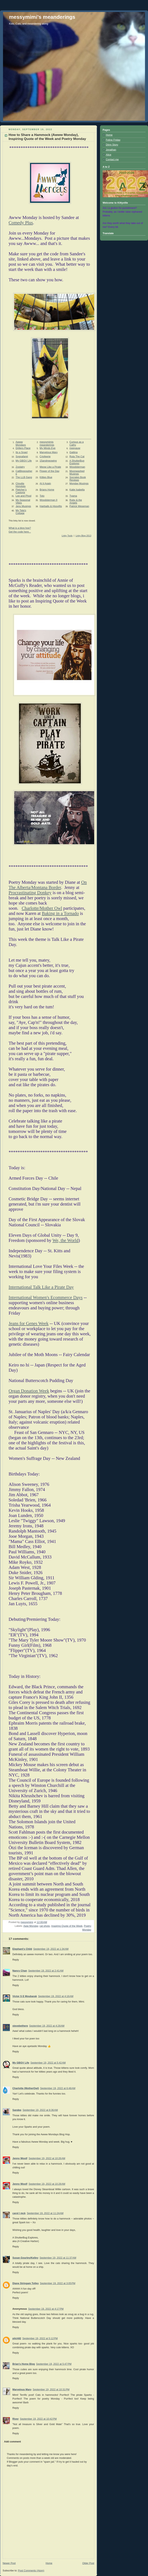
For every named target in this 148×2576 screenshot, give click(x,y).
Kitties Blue (46, 477)
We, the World (65, 1240)
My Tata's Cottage (21, 512)
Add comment (12, 2441)
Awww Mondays (21, 443)
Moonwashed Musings (76, 473)
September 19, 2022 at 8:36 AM (40, 2110)
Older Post (88, 2563)
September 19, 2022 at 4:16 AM (55, 1996)
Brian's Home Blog (23, 2364)
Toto (42, 495)
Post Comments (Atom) (31, 2570)
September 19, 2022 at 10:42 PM (38, 2418)
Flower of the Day (49, 471)
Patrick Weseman (79, 506)
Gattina (73, 452)
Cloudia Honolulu (21, 485)
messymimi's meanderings (42, 17)
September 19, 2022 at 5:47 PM (53, 2364)
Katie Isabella (77, 489)
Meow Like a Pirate (50, 467)
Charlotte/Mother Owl (42, 908)
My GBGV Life (24, 460)
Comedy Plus (21, 222)
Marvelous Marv (49, 452)
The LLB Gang (24, 477)
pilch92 (16, 2338)
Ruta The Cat (76, 456)
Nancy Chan (19, 1970)
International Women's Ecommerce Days (46, 1297)
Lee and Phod (23, 495)
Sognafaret (22, 456)
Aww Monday (30, 1926)
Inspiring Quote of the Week (66, 1926)
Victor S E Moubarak (24, 1996)
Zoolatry (20, 467)
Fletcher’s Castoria (21, 491)
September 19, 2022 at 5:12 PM (40, 2338)
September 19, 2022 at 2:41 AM (45, 1970)
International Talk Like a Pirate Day (41, 1287)
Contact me (112, 159)
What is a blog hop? (20, 528)
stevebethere (20, 2025)
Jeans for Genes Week (29, 1323)
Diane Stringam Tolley (25, 2283)
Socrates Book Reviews (77, 479)
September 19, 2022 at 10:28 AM (47, 2184)
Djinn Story (112, 144)
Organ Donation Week (29, 1390)
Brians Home (47, 489)
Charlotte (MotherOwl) (25, 2088)
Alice (108, 154)
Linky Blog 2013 (83, 535)
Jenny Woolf (19, 2158)
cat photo (45, 1926)
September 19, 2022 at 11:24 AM (45, 2213)
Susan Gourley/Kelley (25, 2257)
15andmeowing (48, 460)
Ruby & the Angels (75, 501)
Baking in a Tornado (60, 913)
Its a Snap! (22, 452)
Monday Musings (78, 483)
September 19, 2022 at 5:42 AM (48, 2062)
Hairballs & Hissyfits (51, 506)
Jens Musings (23, 506)
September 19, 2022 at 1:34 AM (50, 1949)
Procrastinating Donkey (30, 892)
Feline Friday (113, 140)
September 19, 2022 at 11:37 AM (58, 2257)
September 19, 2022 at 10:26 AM (47, 2158)
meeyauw (74, 448)
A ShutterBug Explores (76, 462)
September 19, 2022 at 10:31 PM (51, 2389)
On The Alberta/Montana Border (48, 885)
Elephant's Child (22, 1949)
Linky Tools (67, 535)
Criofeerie (45, 456)
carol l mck (19, 2213)
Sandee (16, 2110)
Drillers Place (23, 448)
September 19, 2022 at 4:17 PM (46, 2309)
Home (49, 2563)
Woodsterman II (48, 500)
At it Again (45, 483)
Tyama (73, 495)
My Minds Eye (47, 448)
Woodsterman (77, 467)
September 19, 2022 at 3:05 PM (57, 2283)
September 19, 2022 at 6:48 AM (57, 2088)
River (15, 2418)
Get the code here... (20, 531)
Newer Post (9, 2563)
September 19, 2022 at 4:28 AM (46, 2025)
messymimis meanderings (47, 443)
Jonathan (111, 149)
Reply (15, 1959)
